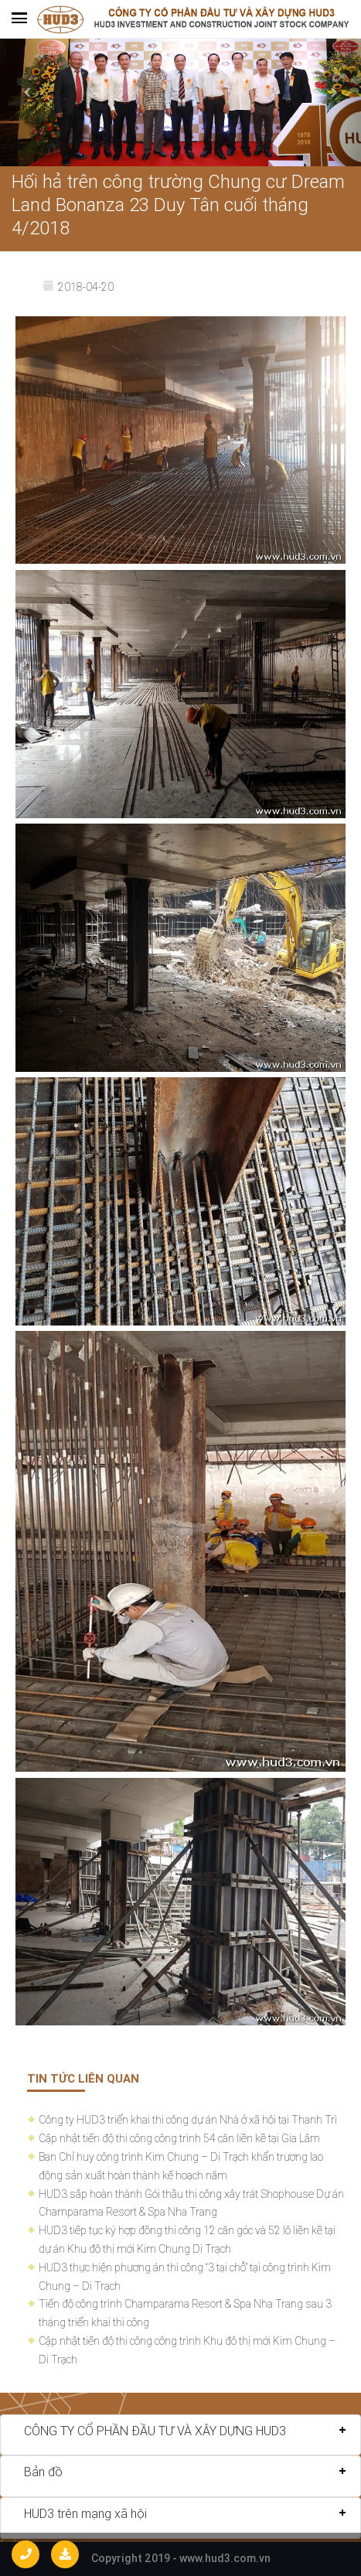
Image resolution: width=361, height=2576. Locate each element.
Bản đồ (43, 2471)
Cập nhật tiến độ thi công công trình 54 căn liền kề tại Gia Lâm (179, 2138)
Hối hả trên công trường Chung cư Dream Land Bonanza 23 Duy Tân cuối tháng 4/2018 (178, 204)
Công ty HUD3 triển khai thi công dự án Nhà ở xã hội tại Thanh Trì (188, 2120)
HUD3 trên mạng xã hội (85, 2513)
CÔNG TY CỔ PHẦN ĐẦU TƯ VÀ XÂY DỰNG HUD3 (155, 2430)
